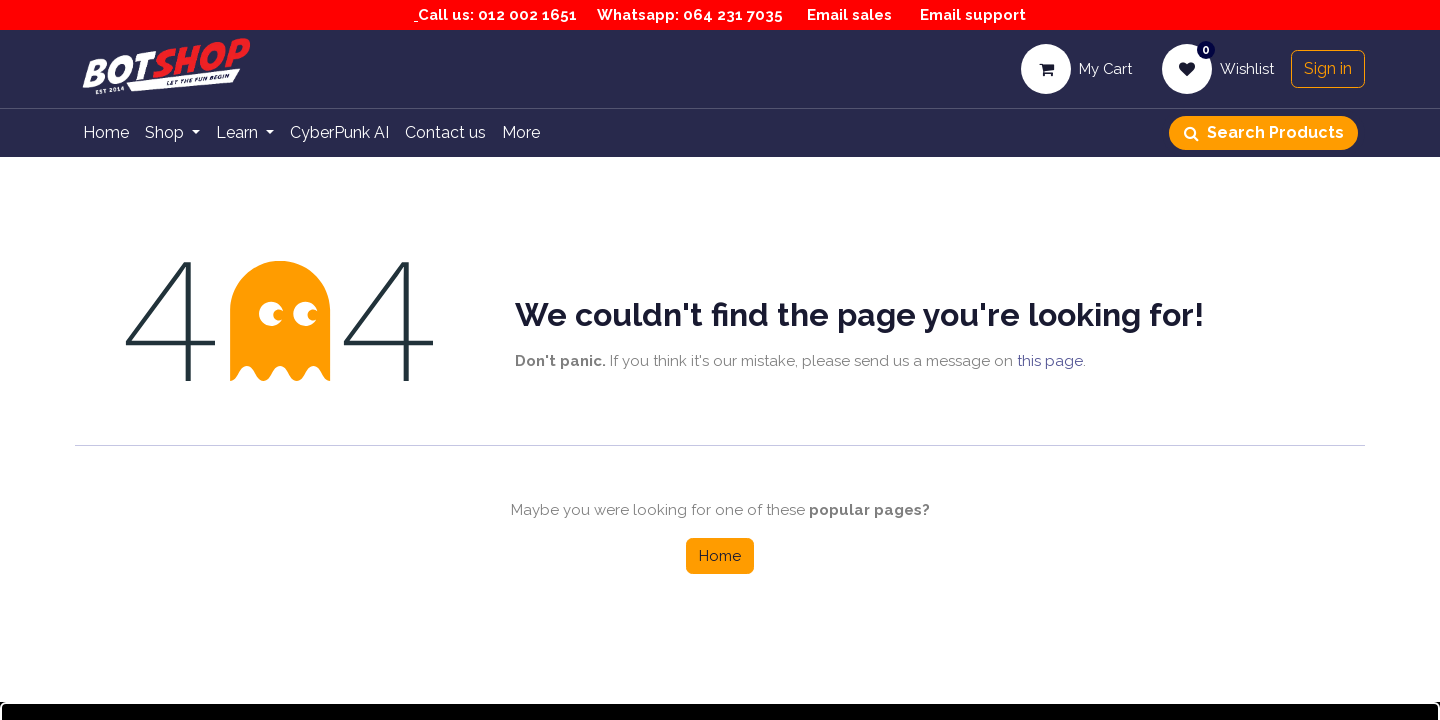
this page (1050, 361)
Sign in (1328, 68)
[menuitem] (106, 133)
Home (720, 556)
